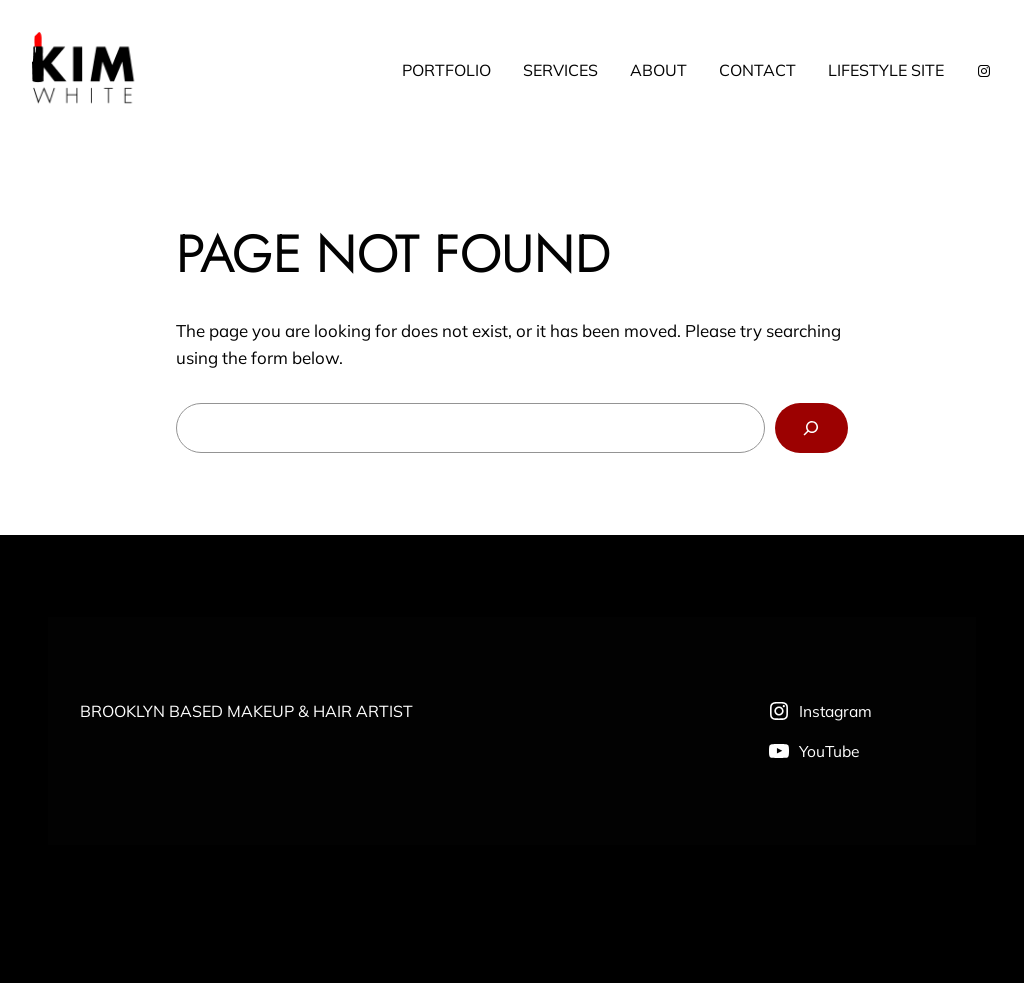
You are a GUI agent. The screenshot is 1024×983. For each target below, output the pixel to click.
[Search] (811, 428)
